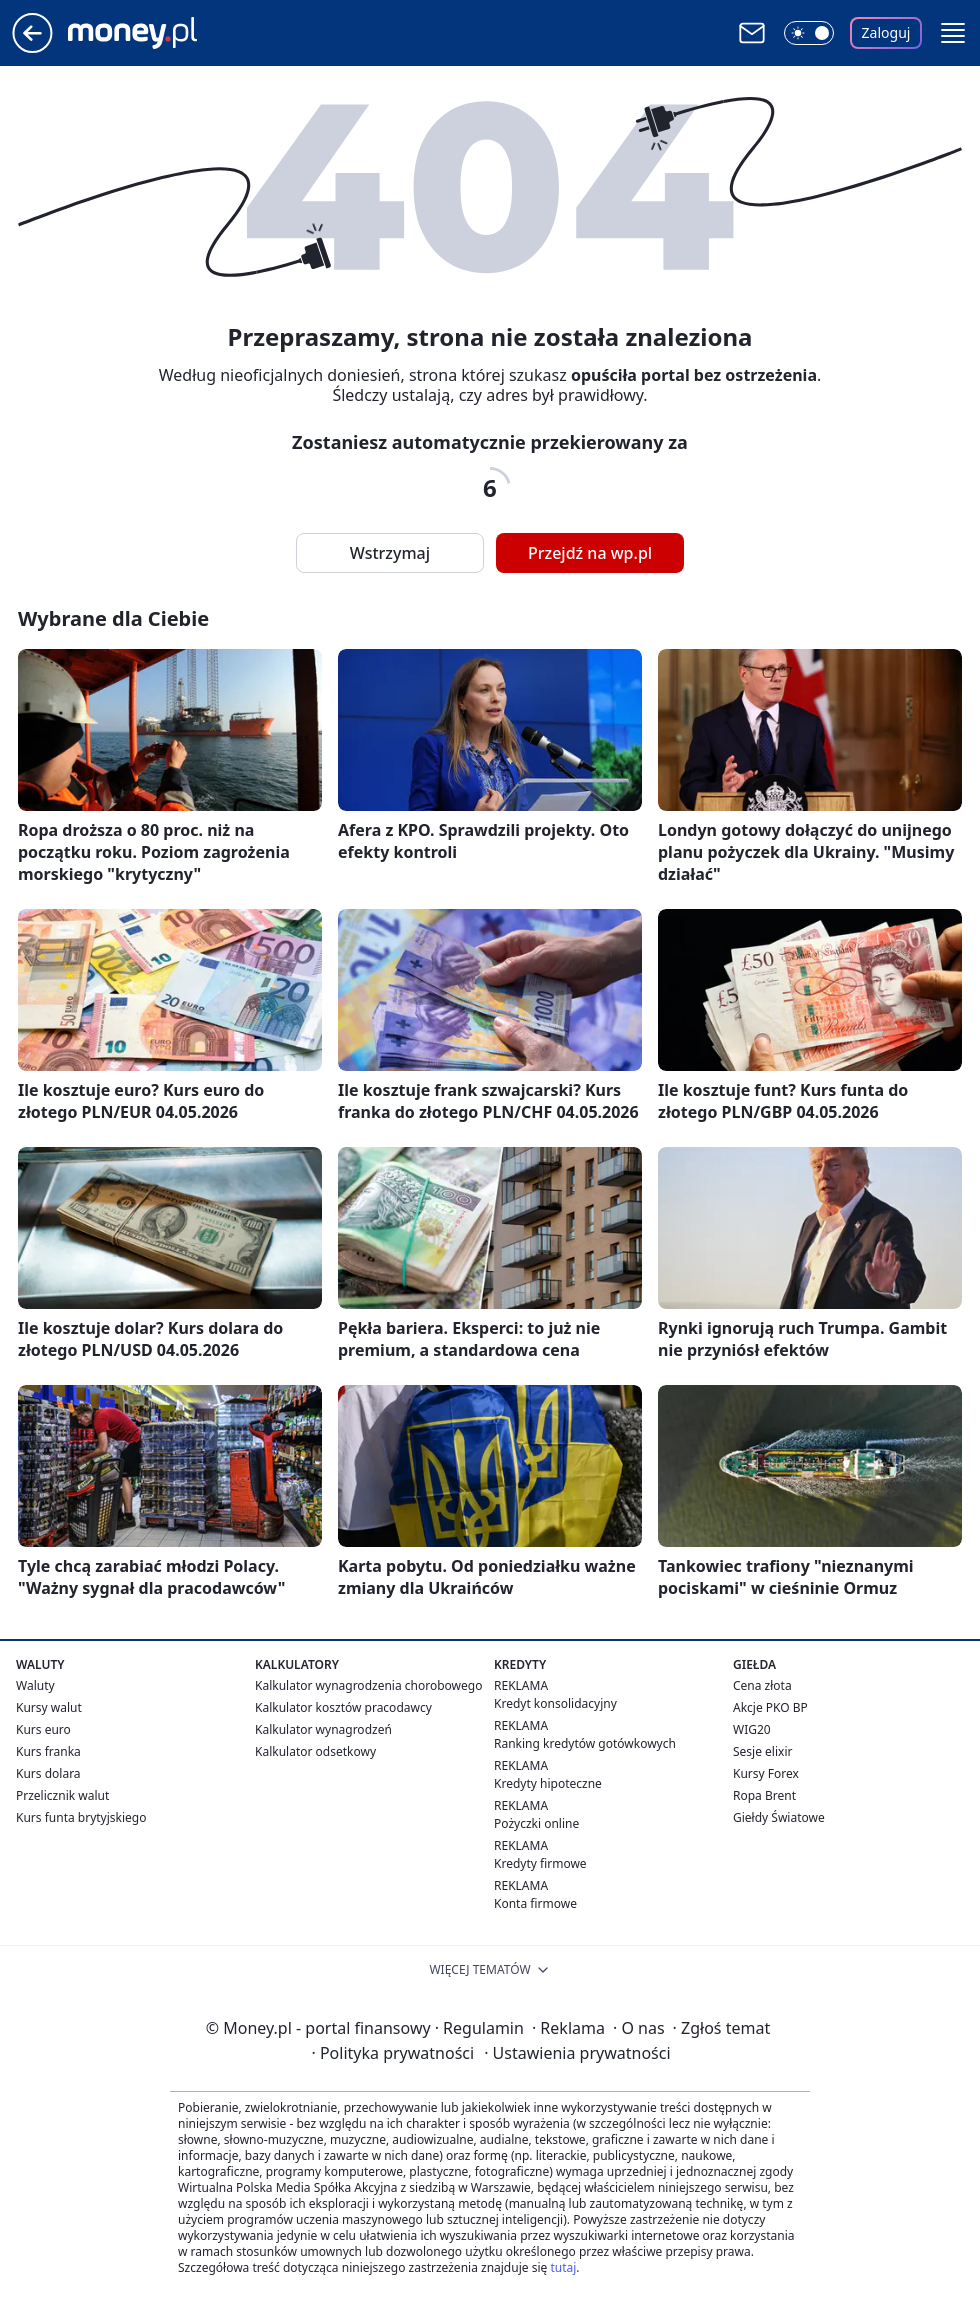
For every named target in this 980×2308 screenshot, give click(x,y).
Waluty (35, 1685)
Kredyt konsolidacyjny (555, 1703)
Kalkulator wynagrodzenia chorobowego (368, 1685)
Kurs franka (48, 1751)
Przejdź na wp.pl (590, 553)
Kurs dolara (48, 1773)
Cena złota (762, 1685)
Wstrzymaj (390, 553)
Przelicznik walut (62, 1795)
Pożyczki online (536, 1823)
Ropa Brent (764, 1795)
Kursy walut (49, 1707)
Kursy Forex (766, 1773)
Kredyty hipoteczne (548, 1783)
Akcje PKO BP (770, 1707)
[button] (953, 33)
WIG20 (752, 1729)
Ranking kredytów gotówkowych (585, 1743)
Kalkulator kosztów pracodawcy (343, 1707)
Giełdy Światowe (779, 1817)
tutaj (563, 2267)
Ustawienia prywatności (577, 2053)
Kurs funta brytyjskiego (81, 1817)
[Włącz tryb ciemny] (809, 33)
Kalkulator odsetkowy (315, 1751)
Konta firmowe (535, 1903)
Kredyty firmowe (540, 1863)
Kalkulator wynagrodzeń (323, 1729)
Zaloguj (886, 32)
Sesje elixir (762, 1751)
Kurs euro (43, 1729)
